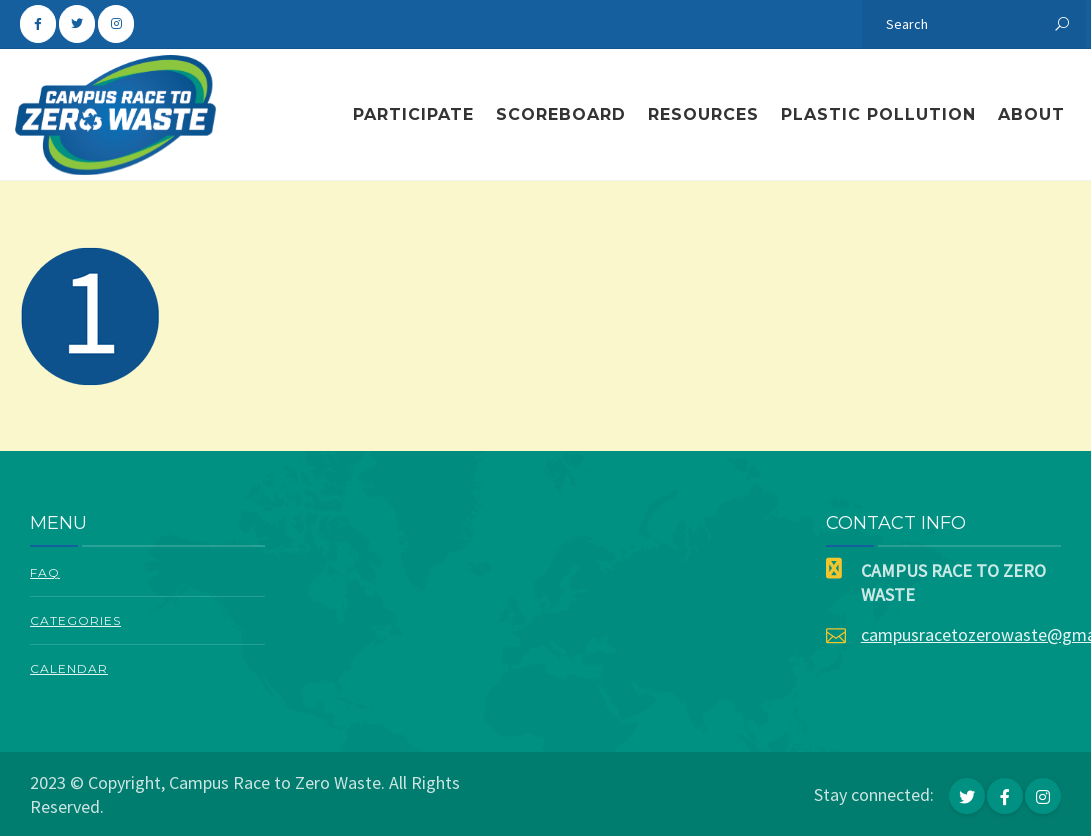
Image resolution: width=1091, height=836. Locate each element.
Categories (75, 620)
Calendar (69, 668)
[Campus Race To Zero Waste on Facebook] (38, 24)
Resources (703, 114)
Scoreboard (561, 114)
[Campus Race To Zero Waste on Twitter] (77, 24)
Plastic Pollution (878, 114)
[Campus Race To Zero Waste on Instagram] (116, 24)
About (1031, 114)
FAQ (45, 572)
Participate (413, 114)
